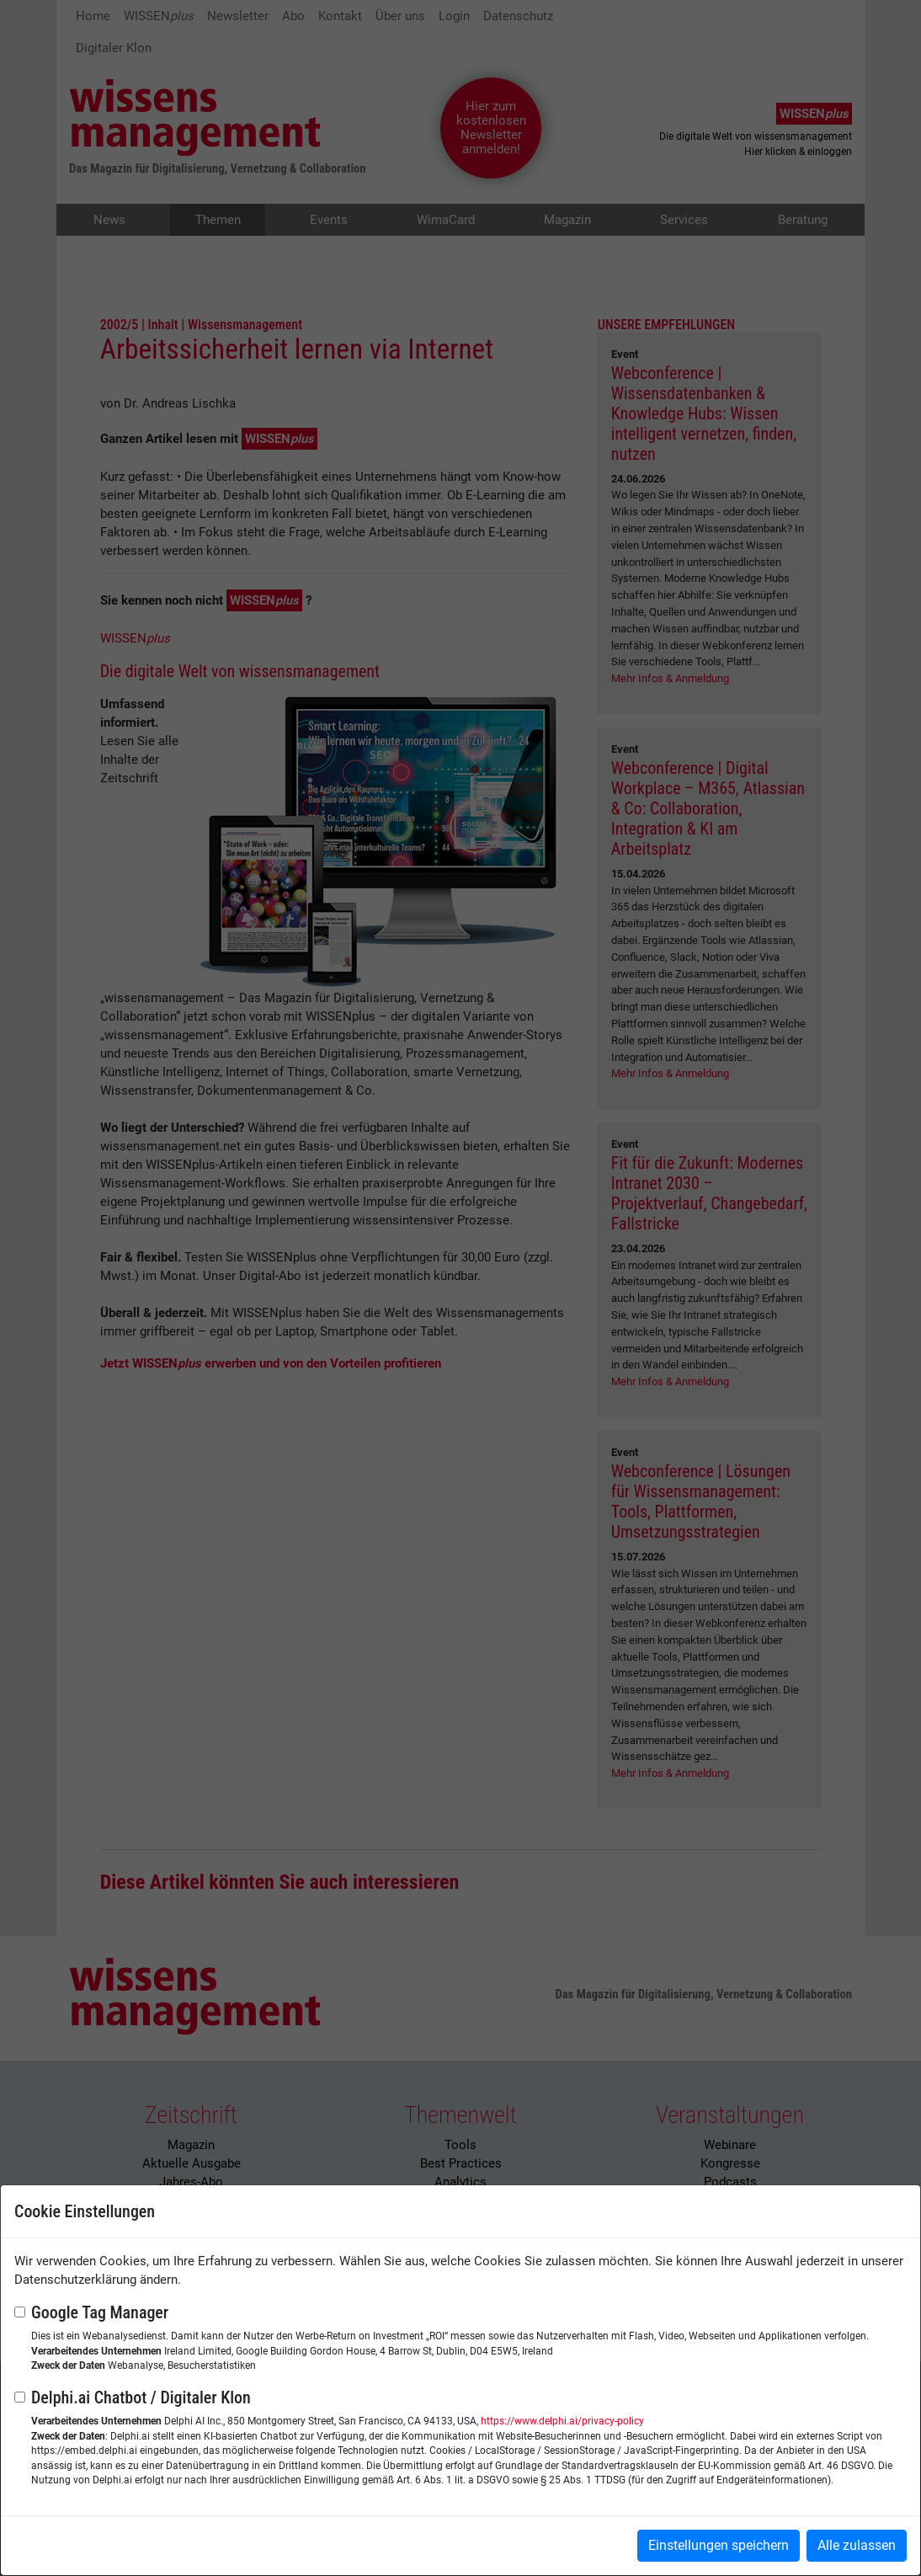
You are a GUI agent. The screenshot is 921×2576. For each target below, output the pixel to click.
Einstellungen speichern (718, 2545)
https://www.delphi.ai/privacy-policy (562, 2421)
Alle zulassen (856, 2545)
